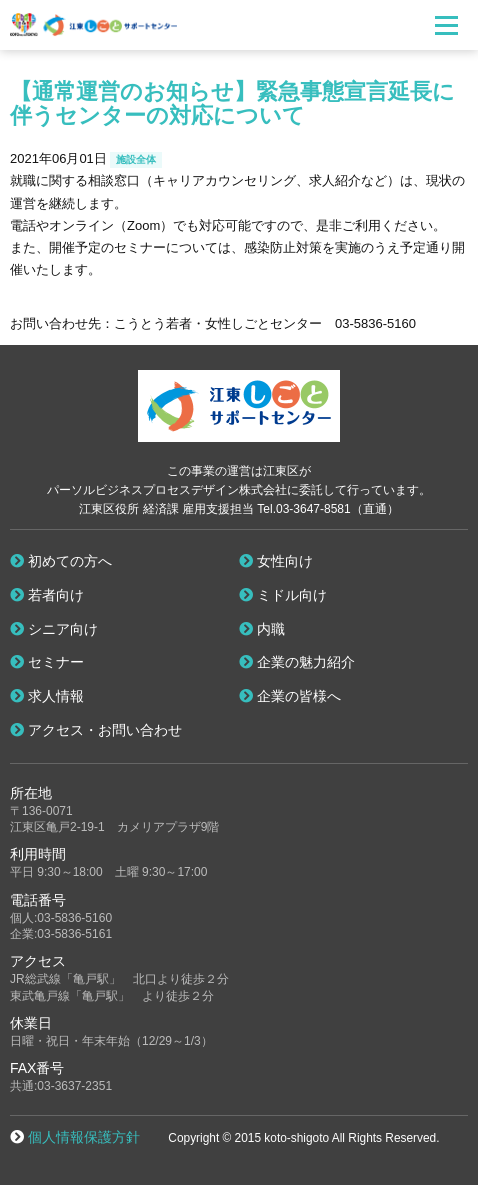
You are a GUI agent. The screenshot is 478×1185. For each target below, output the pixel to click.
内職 (262, 629)
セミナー (47, 662)
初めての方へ (61, 561)
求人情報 (47, 696)
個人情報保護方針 (84, 1137)
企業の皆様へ (290, 696)
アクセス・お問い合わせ (96, 730)
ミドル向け (283, 595)
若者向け (47, 595)
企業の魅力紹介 (297, 662)
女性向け (276, 561)
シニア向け (54, 629)
